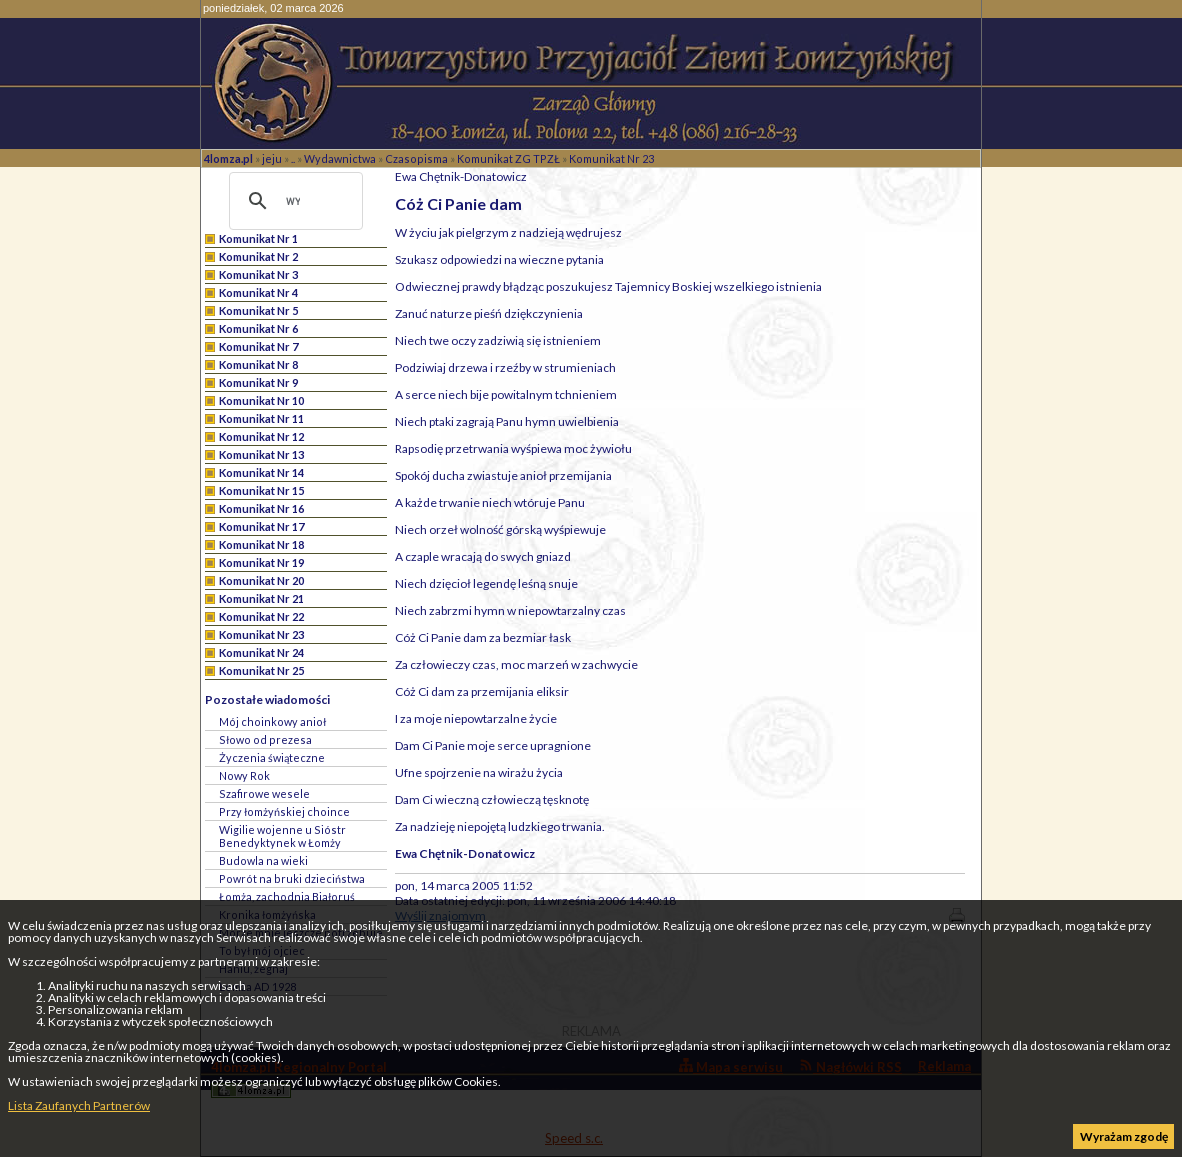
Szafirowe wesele (264, 793)
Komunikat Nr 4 (258, 292)
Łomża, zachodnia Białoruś (287, 896)
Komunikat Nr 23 (611, 158)
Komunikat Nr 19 (261, 562)
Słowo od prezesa (265, 739)
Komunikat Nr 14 (261, 472)
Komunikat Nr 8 (258, 364)
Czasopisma (416, 158)
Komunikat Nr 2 (258, 256)
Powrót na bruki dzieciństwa (292, 878)
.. (293, 158)
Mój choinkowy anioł (272, 721)
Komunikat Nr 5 (258, 310)
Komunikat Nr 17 (261, 526)
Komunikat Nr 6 (258, 328)
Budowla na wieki (263, 860)
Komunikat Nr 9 (258, 382)
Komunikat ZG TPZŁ (508, 158)
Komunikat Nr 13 (261, 454)
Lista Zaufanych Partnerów (79, 1105)
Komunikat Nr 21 (261, 598)
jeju (272, 158)
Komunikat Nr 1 (258, 238)
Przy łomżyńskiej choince (284, 811)
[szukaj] (293, 201)
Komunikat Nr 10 (261, 400)
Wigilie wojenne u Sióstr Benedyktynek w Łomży (282, 836)
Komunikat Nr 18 (261, 544)
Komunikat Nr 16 (261, 508)
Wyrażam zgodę (1124, 1136)
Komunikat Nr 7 (258, 346)
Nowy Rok (244, 775)
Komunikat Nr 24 (261, 652)
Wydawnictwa (340, 158)
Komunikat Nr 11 (261, 418)
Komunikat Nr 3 (258, 274)
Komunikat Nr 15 (261, 490)
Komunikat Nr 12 (261, 436)
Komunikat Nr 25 (261, 670)
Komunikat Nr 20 (261, 580)
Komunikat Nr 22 (261, 616)
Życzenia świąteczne (272, 757)
